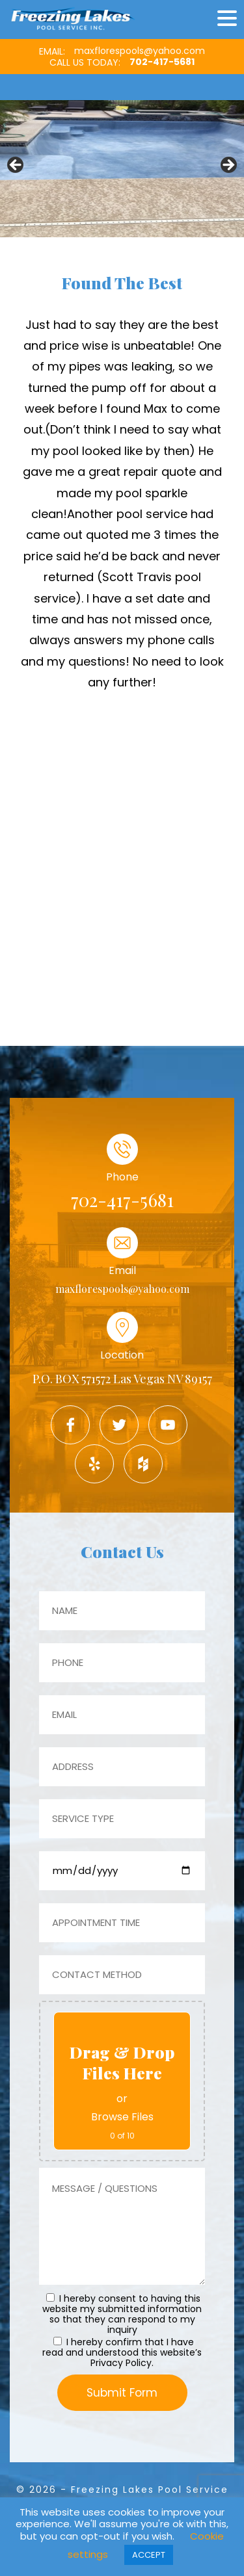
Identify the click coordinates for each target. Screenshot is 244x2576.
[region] (122, 168)
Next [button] (227, 166)
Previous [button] (16, 166)
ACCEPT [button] (148, 2555)
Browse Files (122, 2116)
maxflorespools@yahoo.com (139, 50)
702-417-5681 (162, 61)
